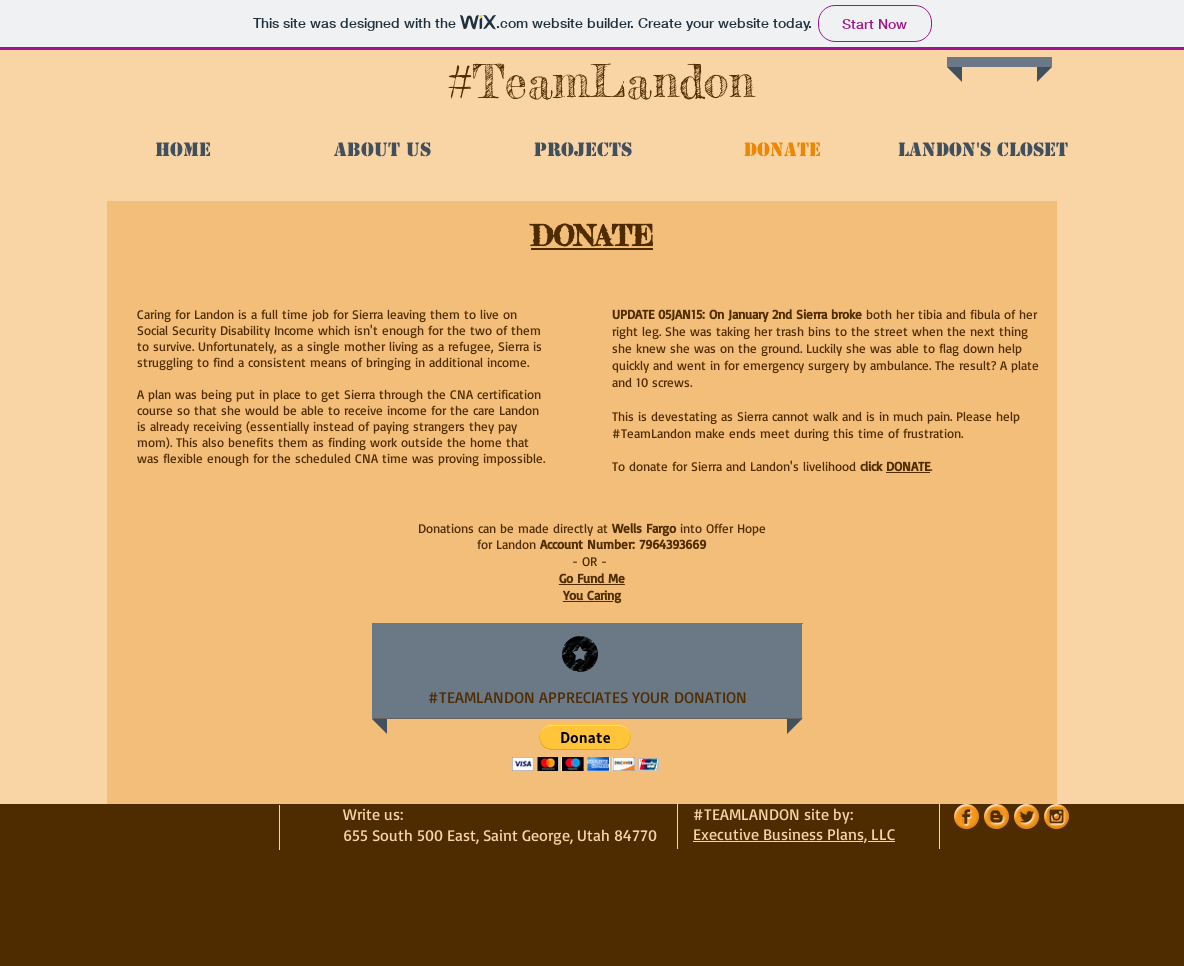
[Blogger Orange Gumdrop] (996, 816)
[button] (585, 747)
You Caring (592, 595)
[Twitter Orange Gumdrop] (1026, 816)
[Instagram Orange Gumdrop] (1056, 816)
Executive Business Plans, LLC (794, 834)
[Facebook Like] (267, 77)
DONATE (908, 466)
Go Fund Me (592, 578)
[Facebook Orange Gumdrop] (966, 816)
